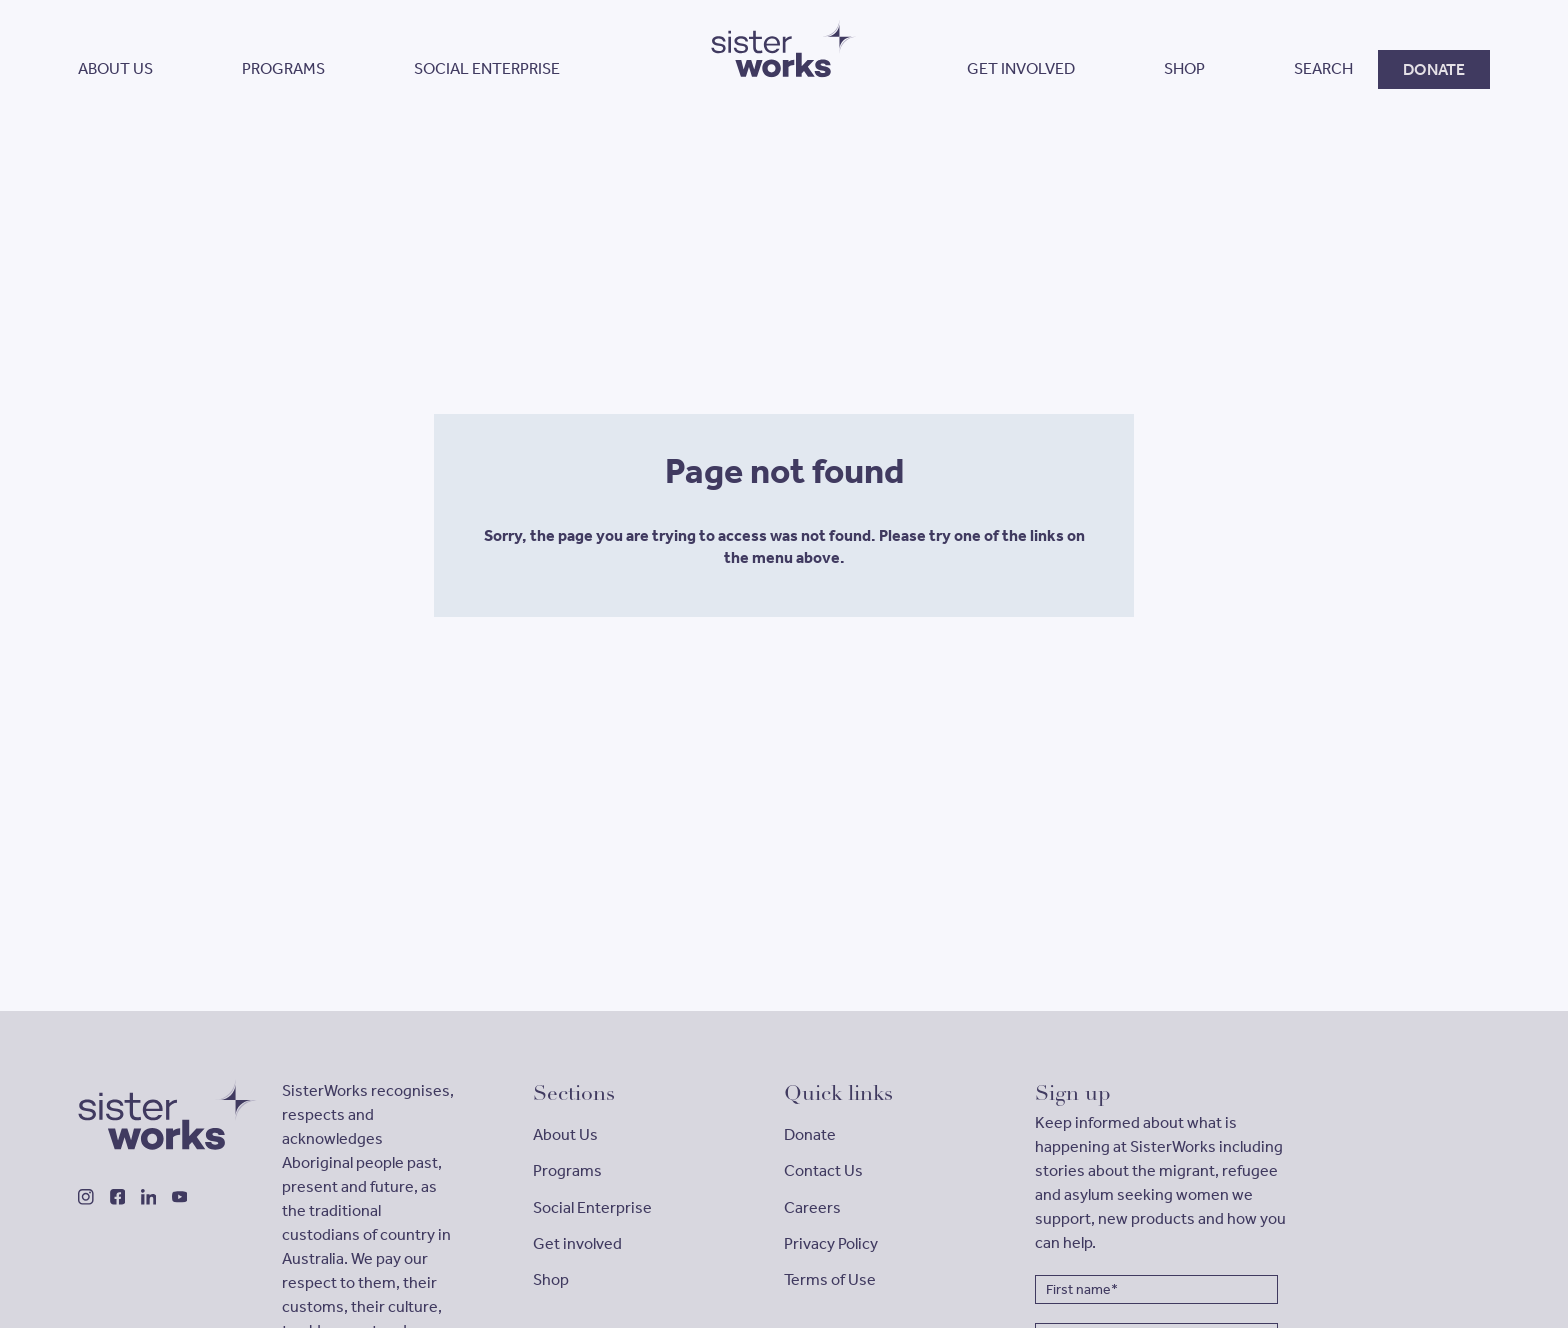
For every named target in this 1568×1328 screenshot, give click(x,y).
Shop (551, 1279)
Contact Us (823, 1170)
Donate (810, 1134)
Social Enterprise (592, 1207)
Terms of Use (830, 1279)
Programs (567, 1170)
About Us (565, 1134)
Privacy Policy (831, 1243)
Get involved (577, 1243)
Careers (812, 1207)
